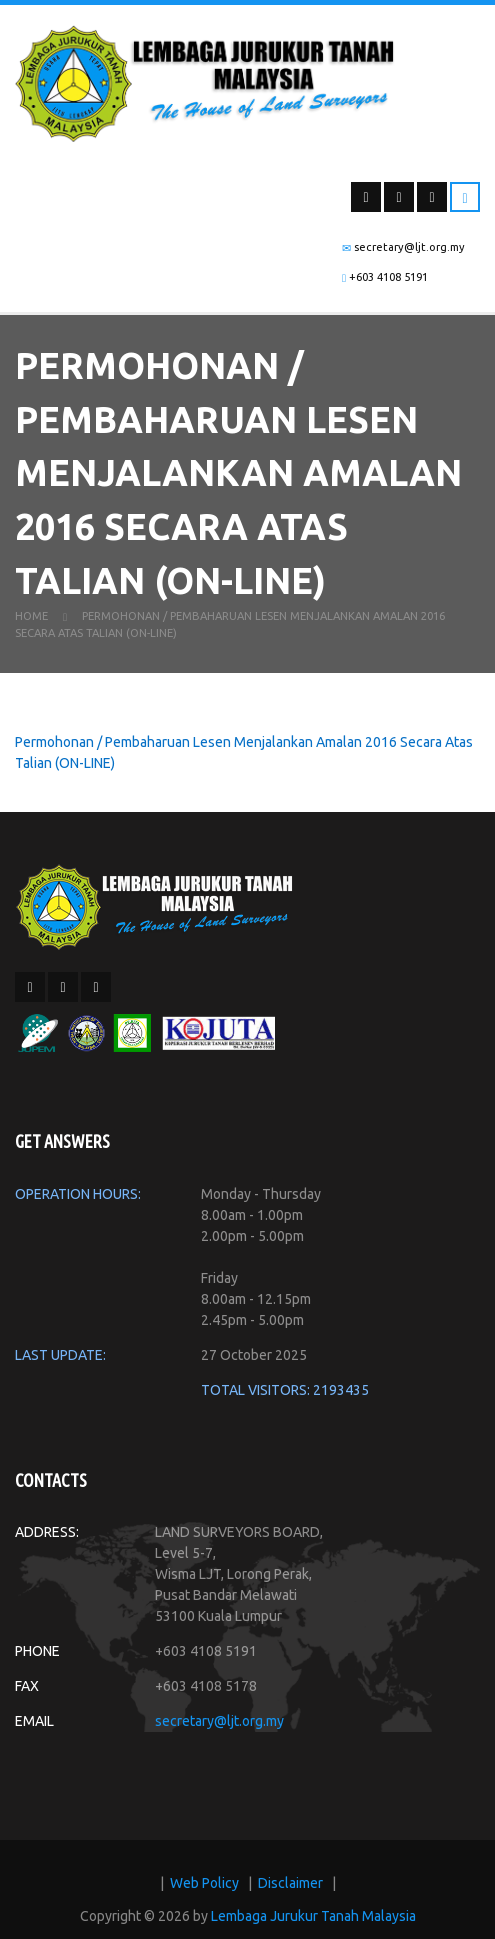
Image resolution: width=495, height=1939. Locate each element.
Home (31, 624)
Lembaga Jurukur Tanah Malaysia (313, 1924)
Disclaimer (290, 1891)
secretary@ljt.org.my (219, 1729)
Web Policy (204, 1891)
